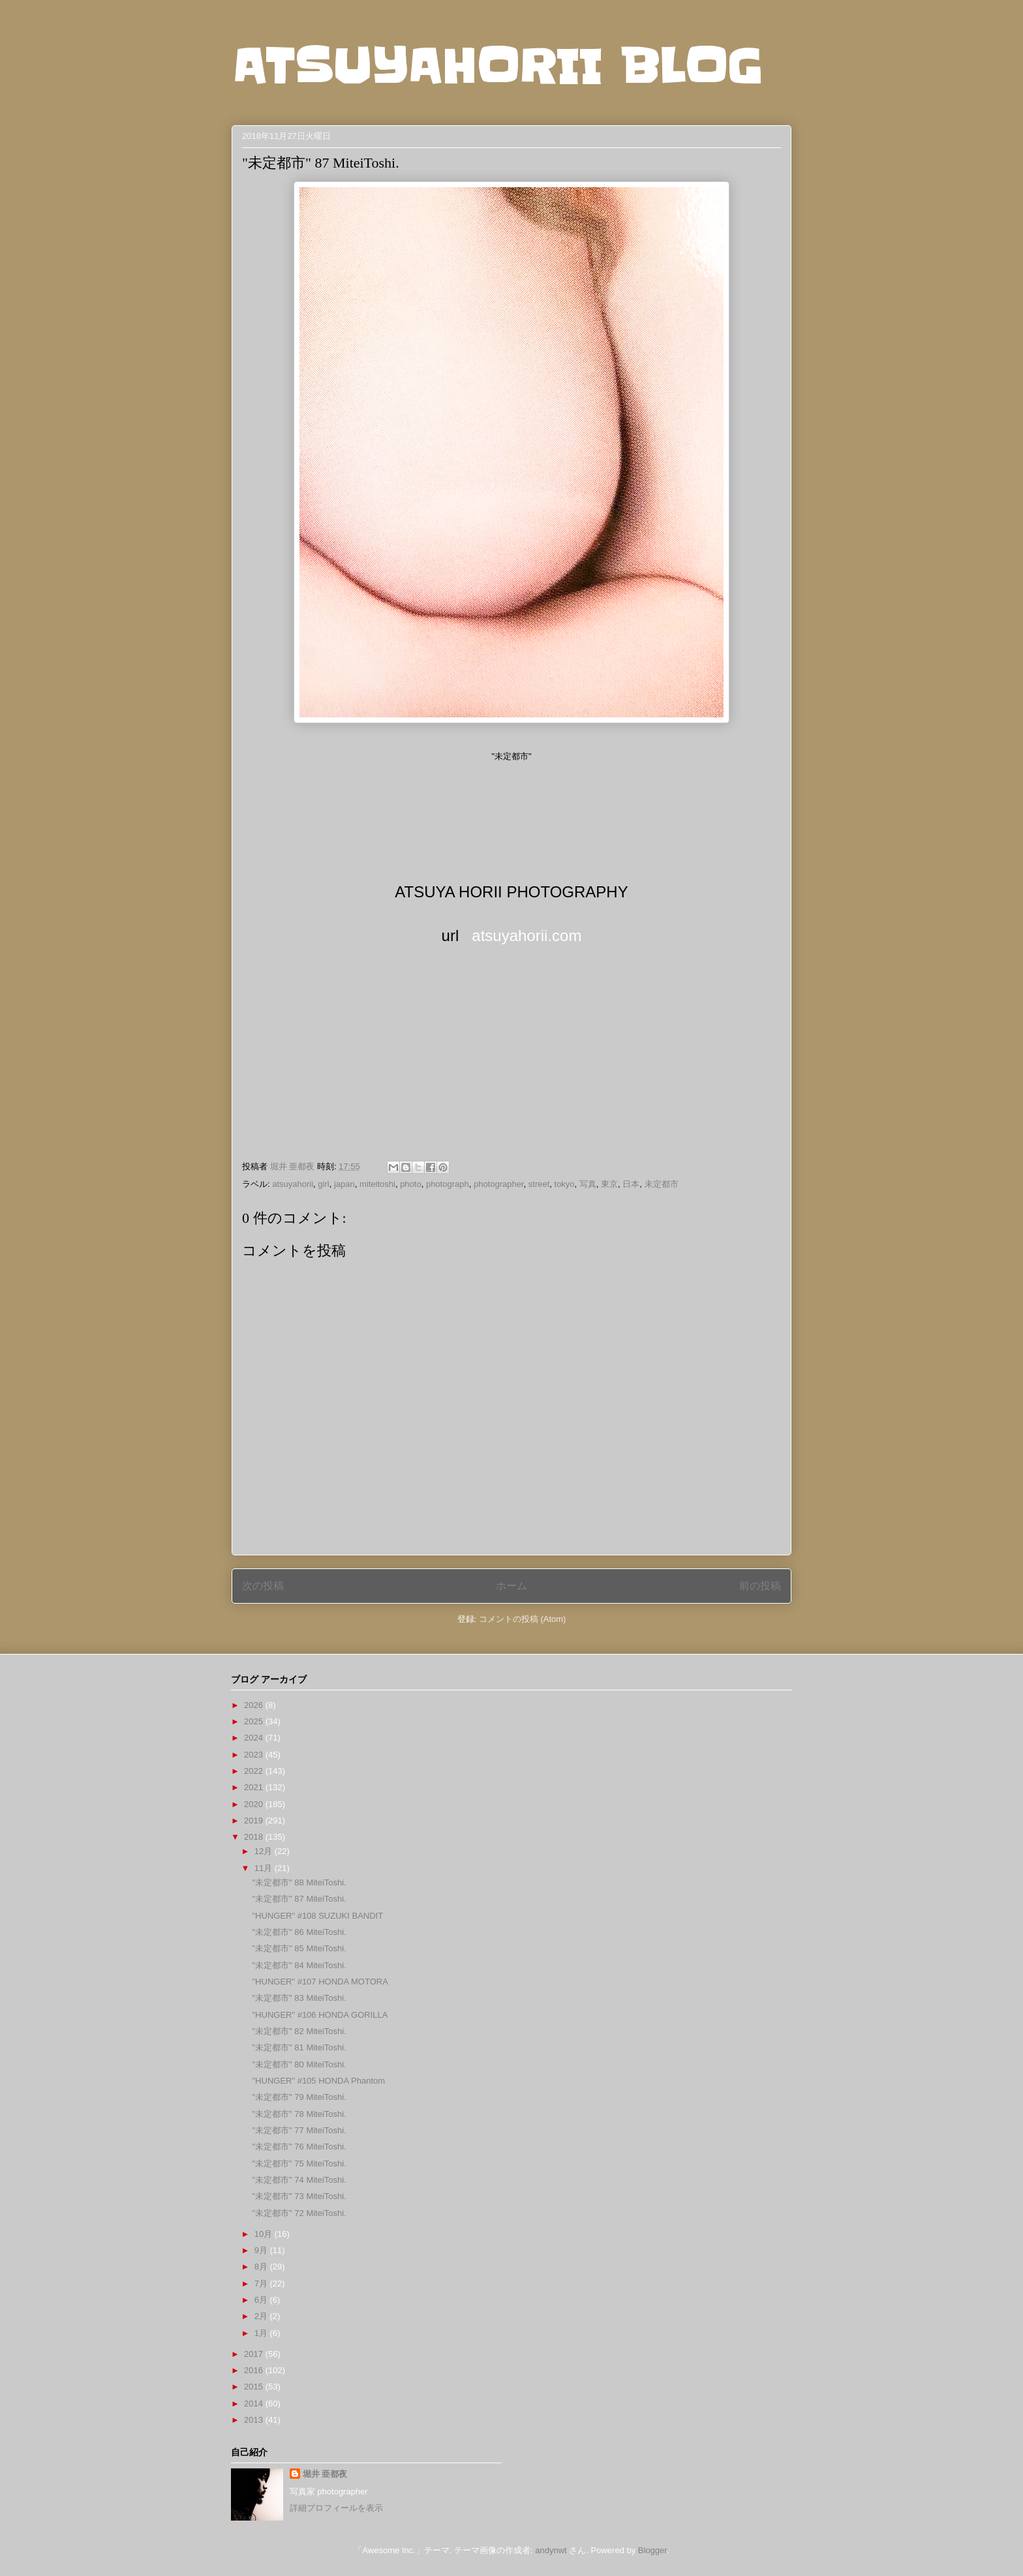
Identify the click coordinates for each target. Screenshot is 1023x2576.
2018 (255, 1837)
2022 (255, 1771)
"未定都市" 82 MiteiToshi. (299, 2031)
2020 (255, 1804)
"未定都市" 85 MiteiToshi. (299, 1948)
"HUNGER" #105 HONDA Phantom (318, 2081)
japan (344, 1184)
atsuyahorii (292, 1184)
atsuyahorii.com (526, 935)
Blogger (652, 2550)
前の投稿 (760, 1585)
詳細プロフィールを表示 (336, 2508)
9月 (262, 2250)
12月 (264, 1851)
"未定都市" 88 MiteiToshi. (299, 1882)
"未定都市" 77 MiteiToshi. (299, 2130)
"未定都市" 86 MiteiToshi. (299, 1932)
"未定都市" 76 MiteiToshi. (299, 2146)
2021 (255, 1787)
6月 (262, 2300)
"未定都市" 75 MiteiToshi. (299, 2163)
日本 (630, 1184)
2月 (262, 2316)
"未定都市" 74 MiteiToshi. (299, 2180)
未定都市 (662, 1184)
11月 (264, 1868)
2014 (255, 2403)
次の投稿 (263, 1585)
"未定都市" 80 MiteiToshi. (299, 2064)
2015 (255, 2386)
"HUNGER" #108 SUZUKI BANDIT (317, 1916)
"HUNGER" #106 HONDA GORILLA (320, 2015)
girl (323, 1184)
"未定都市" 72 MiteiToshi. (299, 2213)
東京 (609, 1184)
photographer (499, 1184)
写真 (587, 1184)
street (539, 1184)
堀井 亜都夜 (325, 2474)
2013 (255, 2420)
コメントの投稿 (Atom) (522, 1619)
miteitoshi (377, 1184)
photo (410, 1184)
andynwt (550, 2550)
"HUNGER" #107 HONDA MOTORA (320, 1981)
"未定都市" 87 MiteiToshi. (299, 1899)
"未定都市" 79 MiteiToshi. (299, 2097)
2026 (255, 1705)
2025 (255, 1721)
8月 (262, 2266)
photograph (447, 1184)
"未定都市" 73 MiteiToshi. (299, 2196)
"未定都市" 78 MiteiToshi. (299, 2114)
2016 (255, 2370)
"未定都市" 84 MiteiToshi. (299, 1965)
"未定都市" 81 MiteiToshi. (299, 2047)
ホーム (511, 1585)
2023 (255, 1755)
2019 (255, 1820)
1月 (262, 2333)
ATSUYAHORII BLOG (497, 66)
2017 (255, 2354)
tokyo (565, 1184)
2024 (255, 1738)
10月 (264, 2234)
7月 (262, 2283)
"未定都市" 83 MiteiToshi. (299, 1998)
